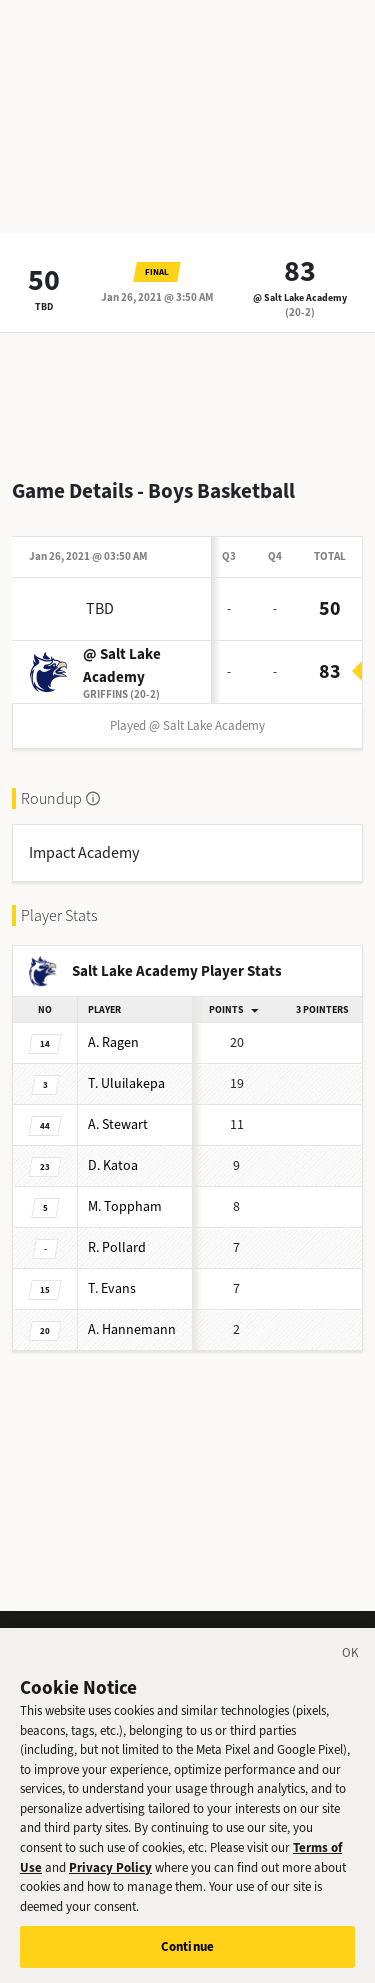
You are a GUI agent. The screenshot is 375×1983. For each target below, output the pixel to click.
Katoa (113, 1165)
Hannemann (132, 1329)
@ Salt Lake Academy (300, 297)
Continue (187, 1955)
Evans (112, 1288)
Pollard (117, 1247)
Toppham (125, 1206)
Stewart (118, 1124)
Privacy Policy (110, 1875)
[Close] (351, 1665)
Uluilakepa (126, 1083)
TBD (44, 306)
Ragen (113, 1042)
